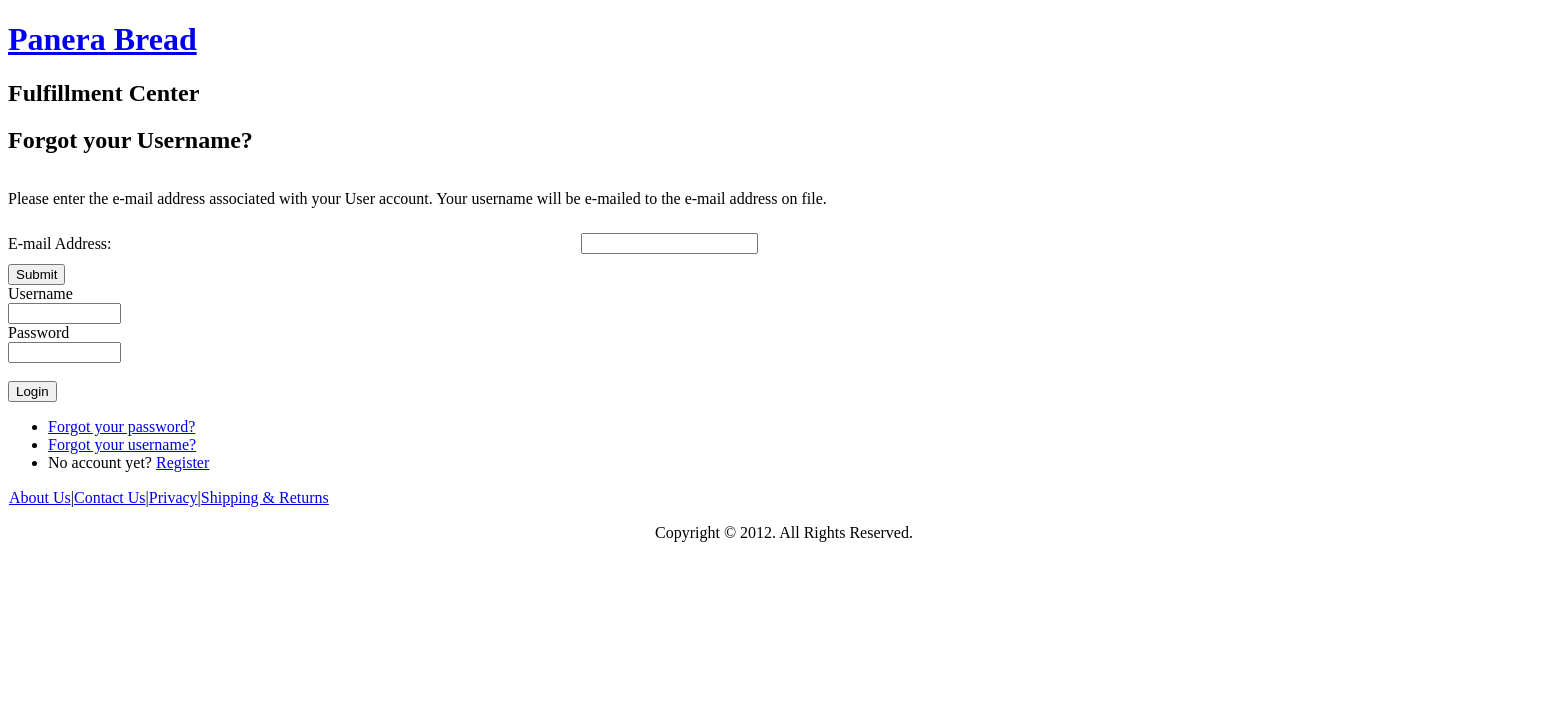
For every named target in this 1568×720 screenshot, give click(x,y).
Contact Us (110, 497)
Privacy (173, 497)
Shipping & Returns (265, 497)
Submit (36, 274)
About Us (40, 497)
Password (38, 332)
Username (40, 293)
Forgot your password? (121, 426)
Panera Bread (102, 39)
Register (182, 462)
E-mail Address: (60, 243)
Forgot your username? (122, 444)
